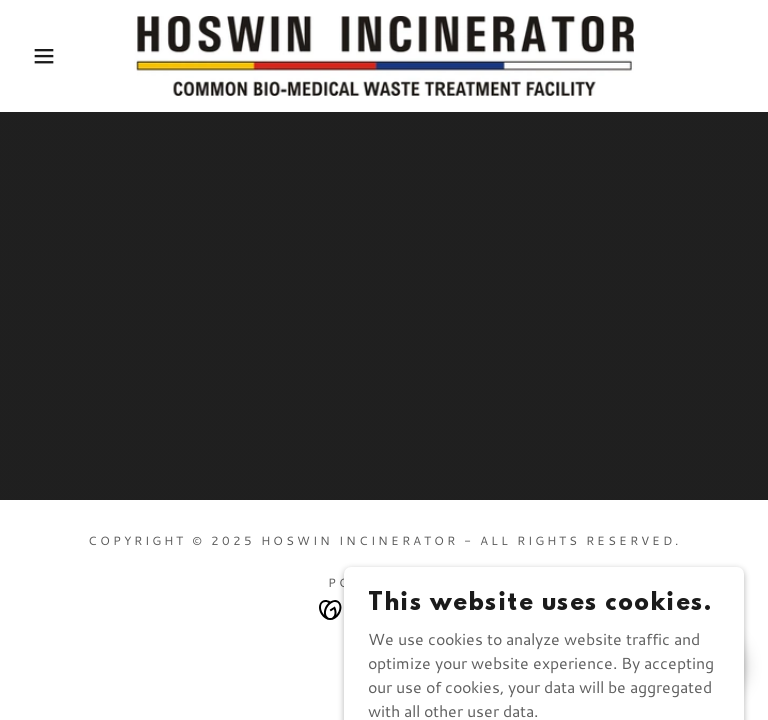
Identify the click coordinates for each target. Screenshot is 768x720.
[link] (384, 56)
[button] (38, 56)
